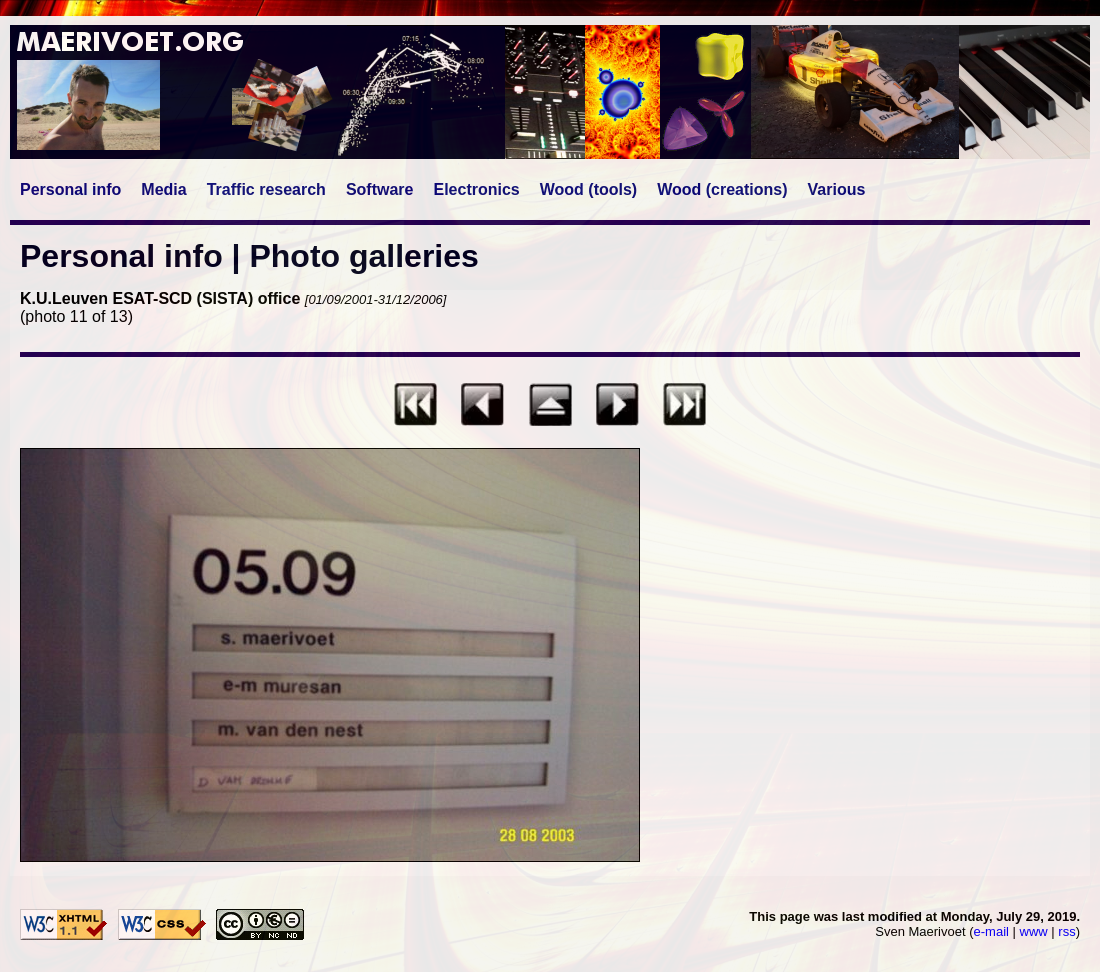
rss (1066, 931)
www (1034, 931)
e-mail (991, 931)
